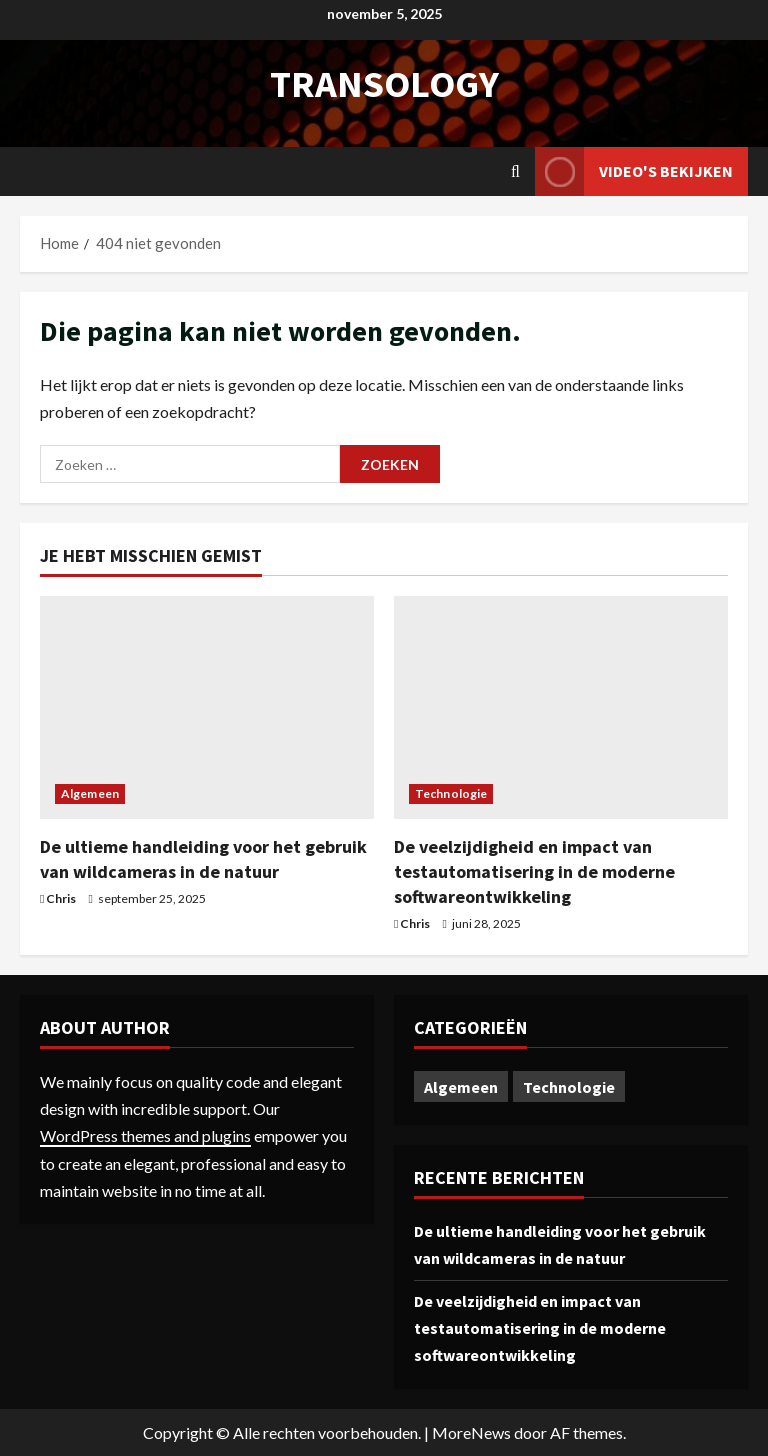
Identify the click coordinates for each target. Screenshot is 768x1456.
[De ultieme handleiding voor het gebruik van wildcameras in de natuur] (207, 707)
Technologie (451, 793)
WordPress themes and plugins (145, 1135)
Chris (61, 898)
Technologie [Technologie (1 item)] (569, 1087)
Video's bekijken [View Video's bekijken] (634, 171)
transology (384, 83)
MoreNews (471, 1432)
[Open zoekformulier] (515, 171)
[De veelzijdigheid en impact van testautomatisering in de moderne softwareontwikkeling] (561, 707)
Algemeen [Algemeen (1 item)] (461, 1087)
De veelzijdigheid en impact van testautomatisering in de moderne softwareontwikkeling (534, 871)
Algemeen (90, 793)
